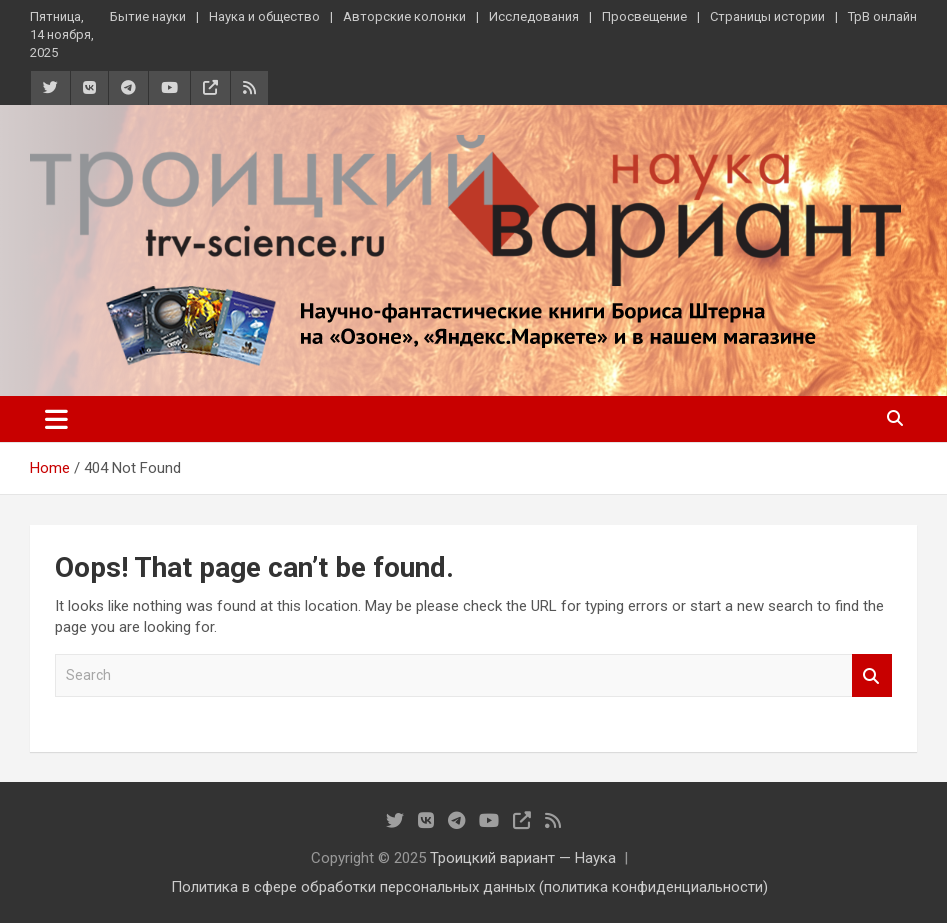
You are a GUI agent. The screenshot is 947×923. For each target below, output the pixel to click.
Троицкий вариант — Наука (523, 858)
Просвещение (644, 16)
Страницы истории (767, 16)
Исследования (534, 16)
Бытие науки (148, 16)
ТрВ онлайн (882, 16)
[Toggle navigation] (56, 419)
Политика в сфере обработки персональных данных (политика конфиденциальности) (469, 887)
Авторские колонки (404, 16)
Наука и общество (264, 16)
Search (872, 675)
